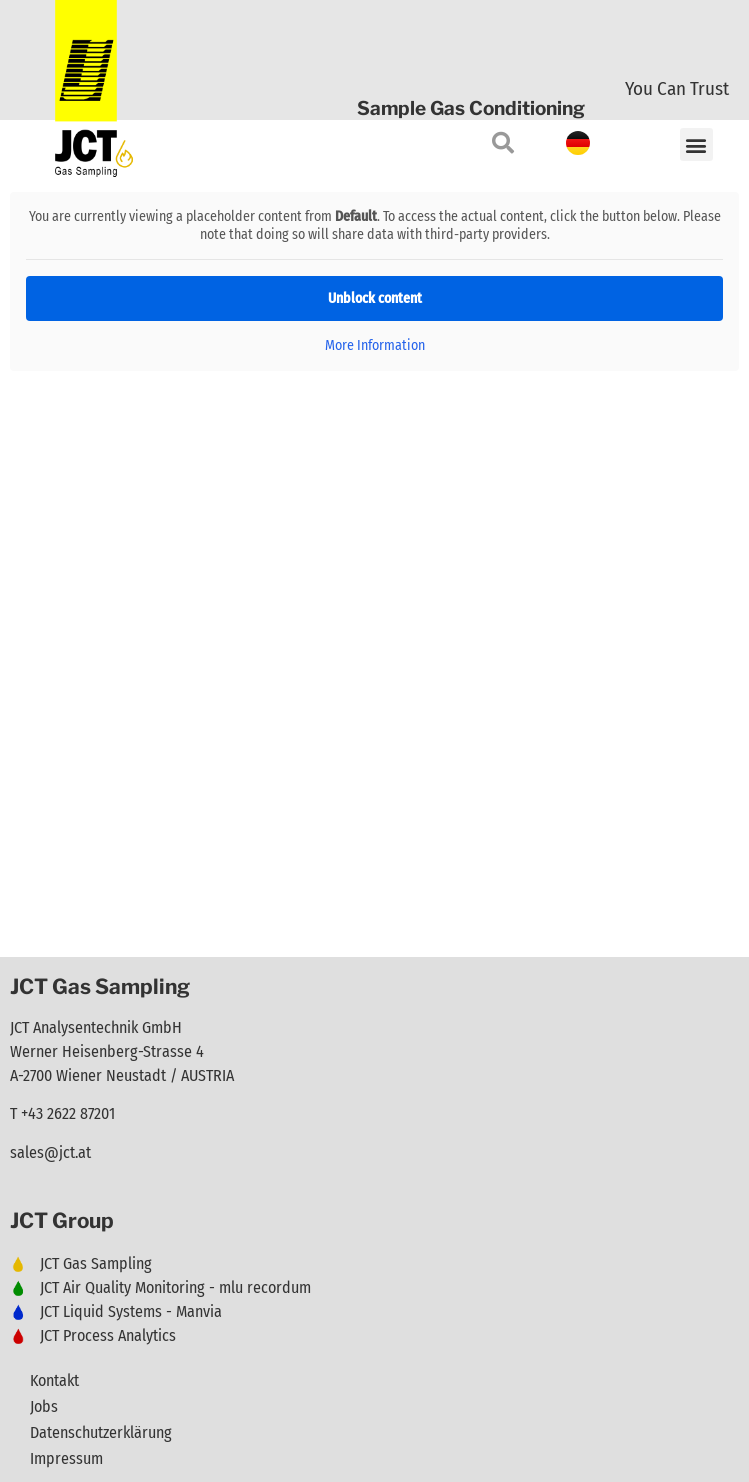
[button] (696, 144)
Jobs (44, 1406)
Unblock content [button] (375, 298)
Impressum (66, 1458)
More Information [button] (375, 345)
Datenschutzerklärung (101, 1432)
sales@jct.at (50, 1152)
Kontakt (54, 1380)
